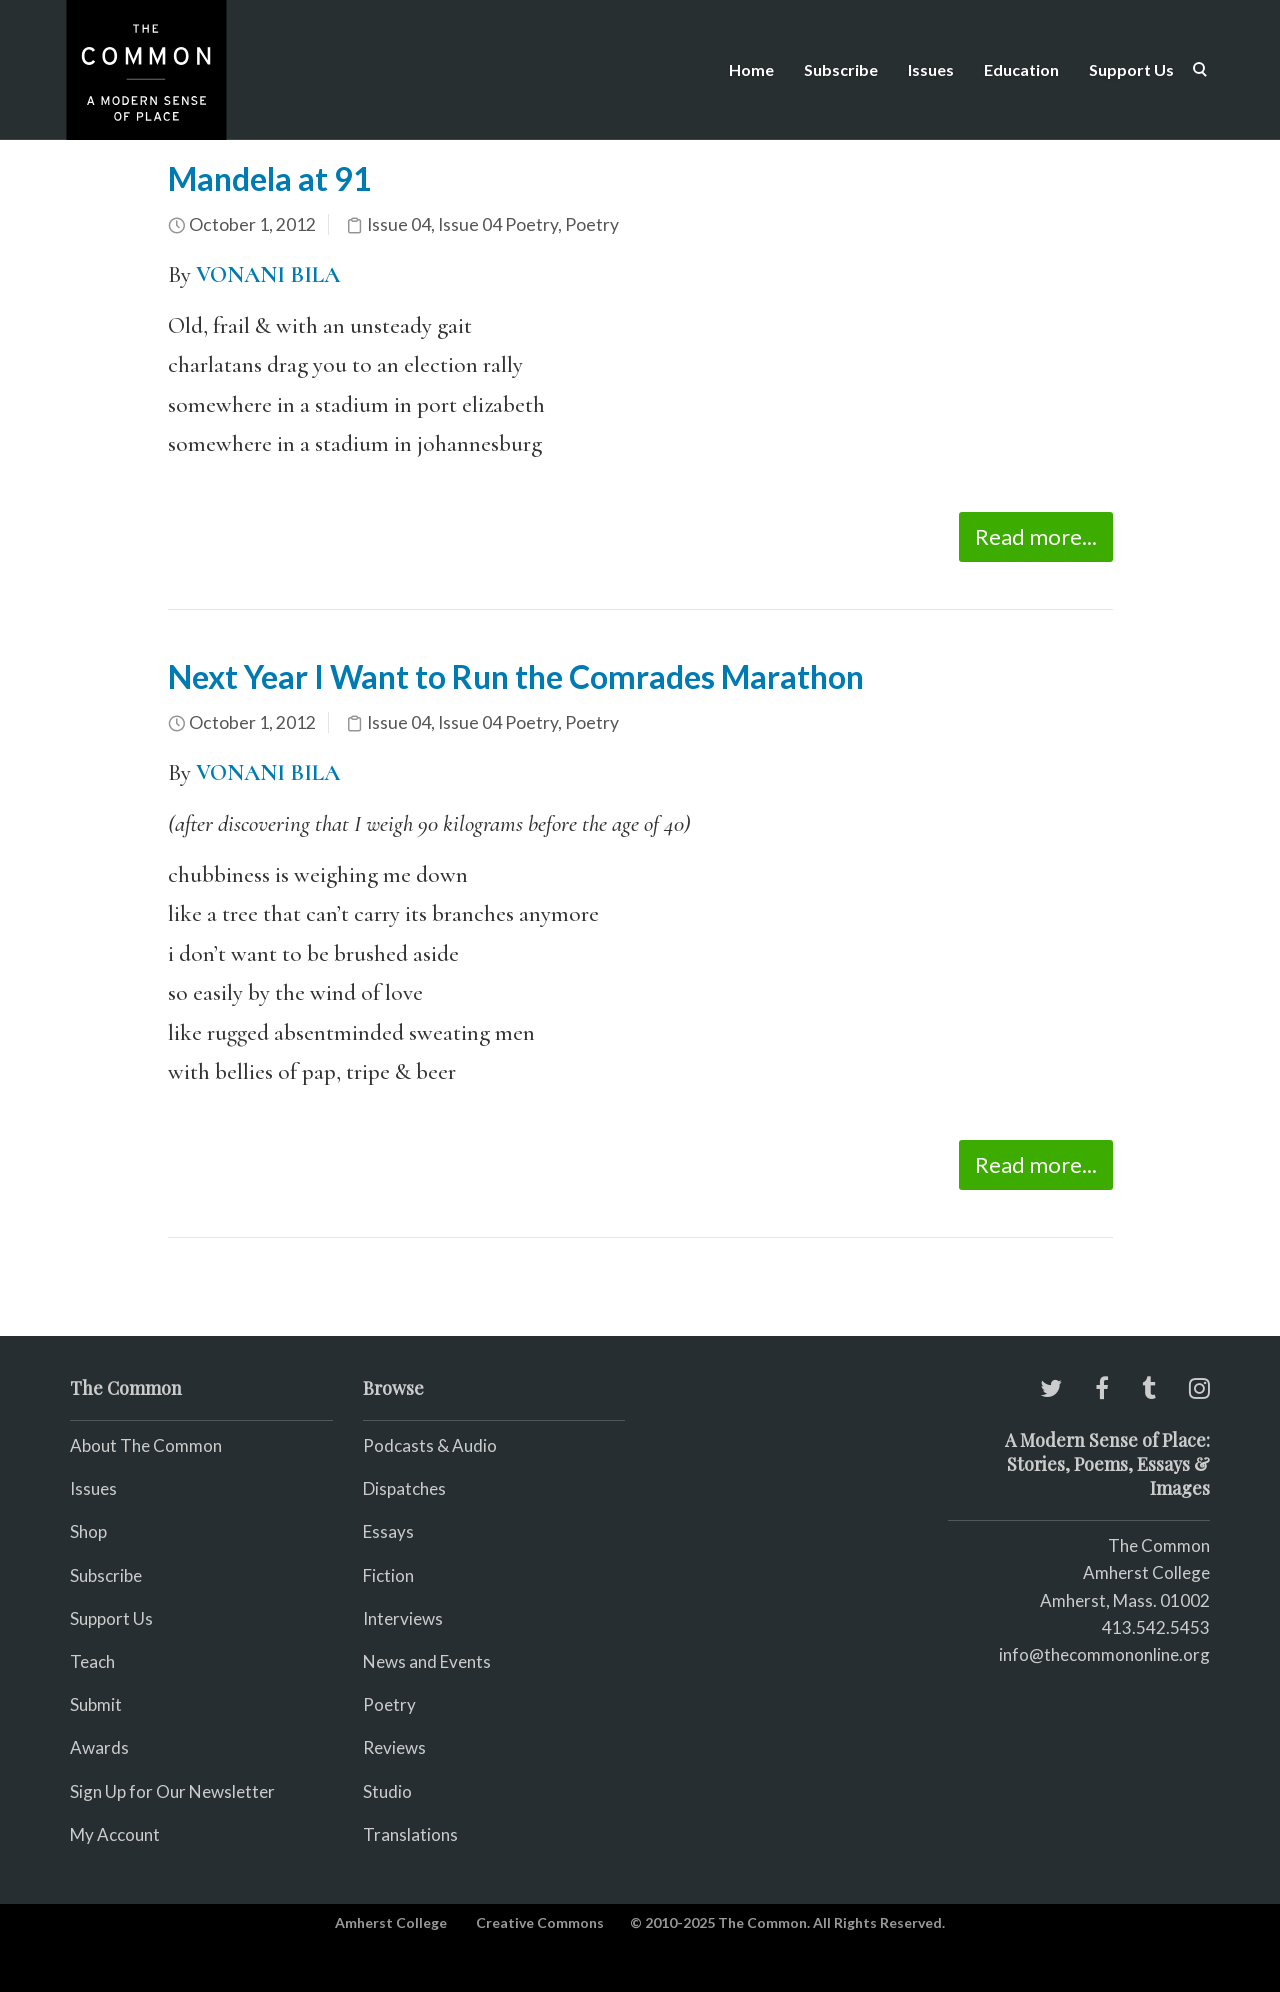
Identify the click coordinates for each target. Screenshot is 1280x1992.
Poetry (592, 224)
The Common (1159, 1545)
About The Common (146, 1445)
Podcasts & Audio (430, 1445)
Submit (96, 1704)
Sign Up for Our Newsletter (172, 1791)
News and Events (427, 1661)
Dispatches (404, 1488)
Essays (388, 1531)
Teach (92, 1661)
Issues (931, 69)
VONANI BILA (268, 275)
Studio (387, 1791)
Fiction (388, 1575)
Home (751, 69)
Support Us (1131, 69)
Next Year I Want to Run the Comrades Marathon (516, 676)
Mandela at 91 (270, 178)
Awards (99, 1747)
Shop (88, 1531)
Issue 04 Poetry (498, 224)
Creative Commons (540, 1922)
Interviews (403, 1618)
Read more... (1036, 536)
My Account (115, 1834)
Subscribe (841, 69)
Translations (410, 1834)
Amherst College (391, 1922)
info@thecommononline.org (1104, 1654)
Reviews (394, 1747)
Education (1021, 69)
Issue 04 (399, 224)
